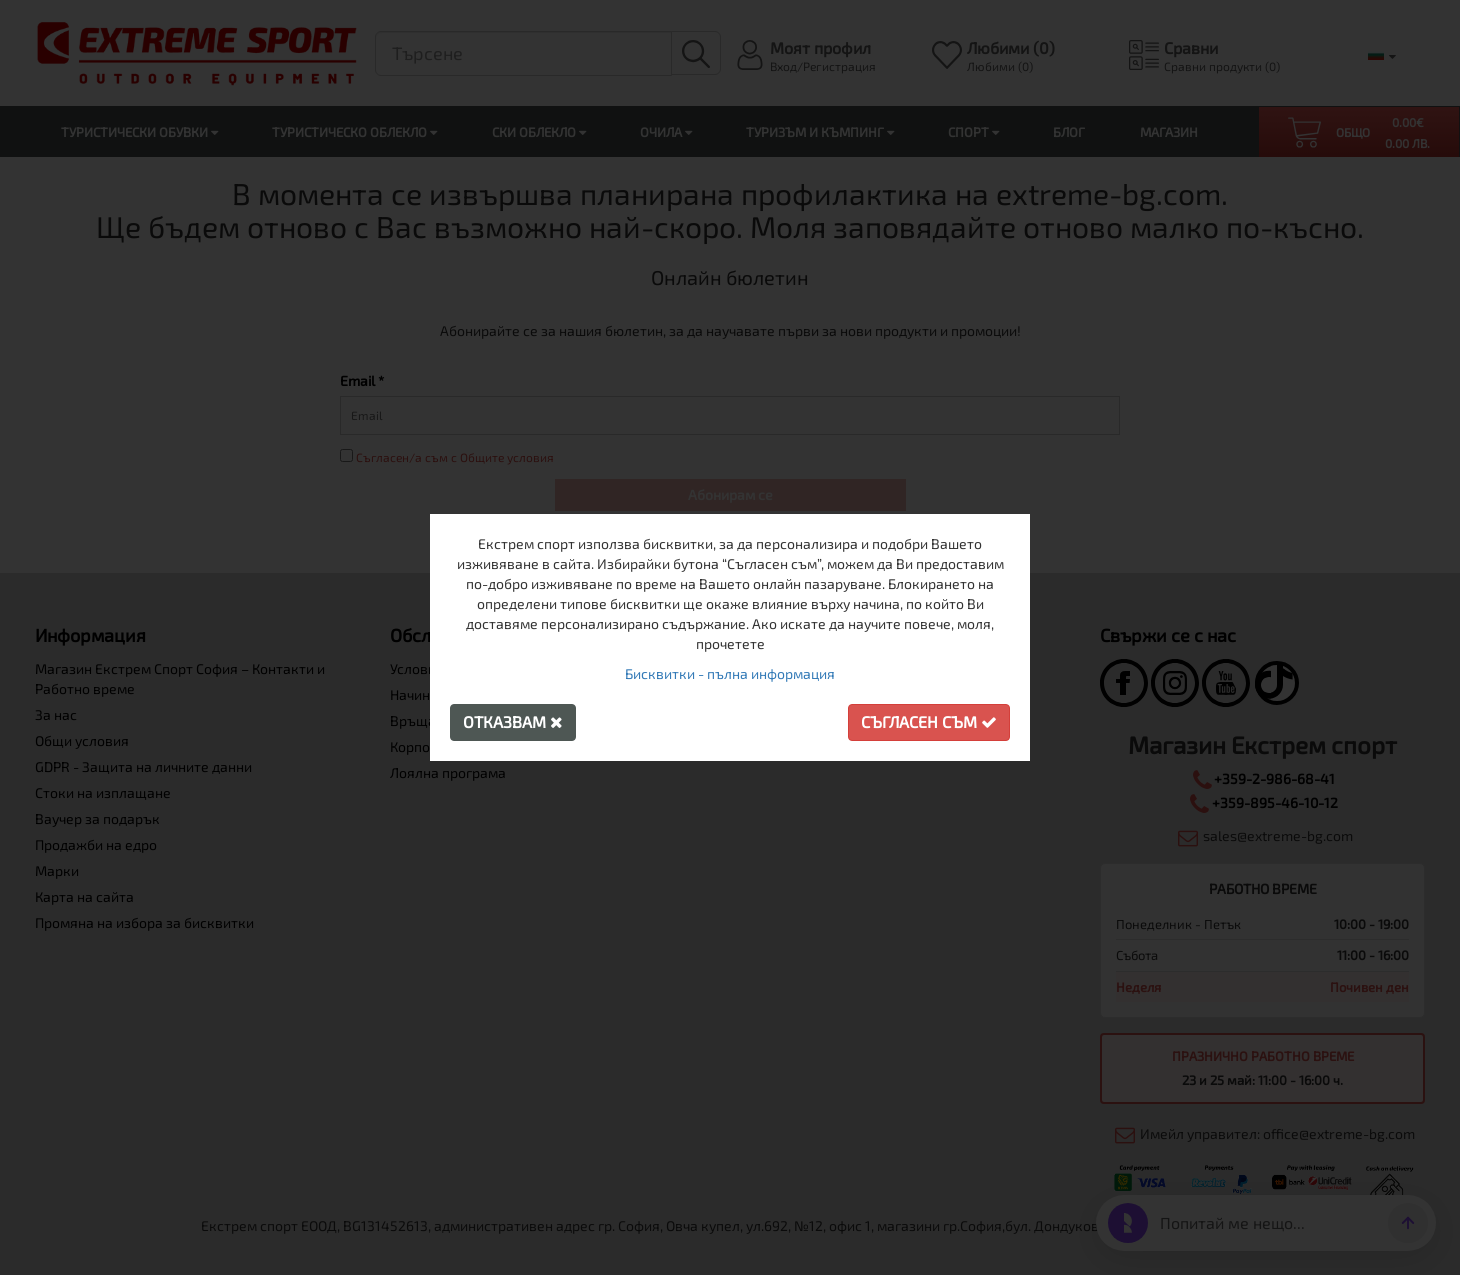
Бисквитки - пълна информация (730, 673)
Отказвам (513, 721)
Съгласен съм (929, 721)
